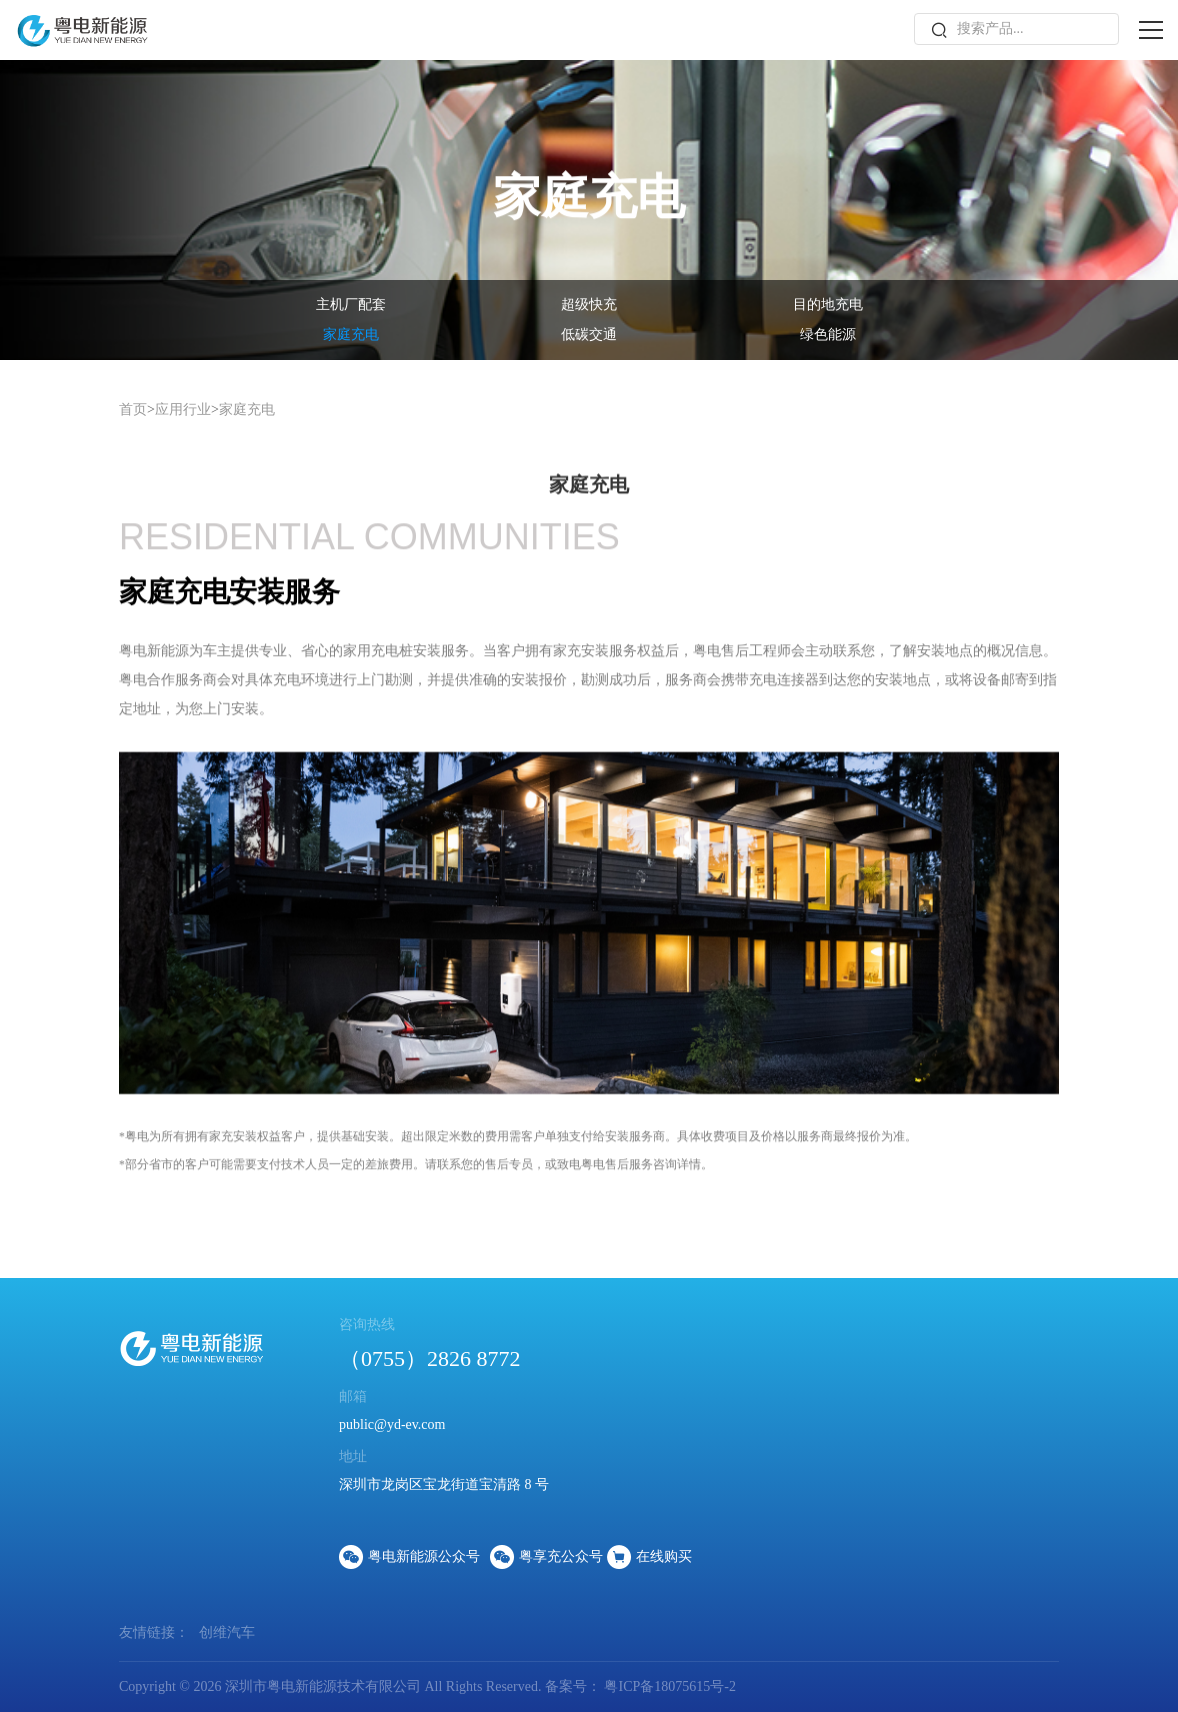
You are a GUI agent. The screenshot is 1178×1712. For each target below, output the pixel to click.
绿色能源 (828, 334)
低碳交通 (589, 334)
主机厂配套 (351, 304)
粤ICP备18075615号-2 (668, 1686)
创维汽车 (227, 1632)
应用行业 (183, 409)
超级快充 (589, 304)
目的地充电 (828, 304)
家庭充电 (351, 334)
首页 (133, 409)
